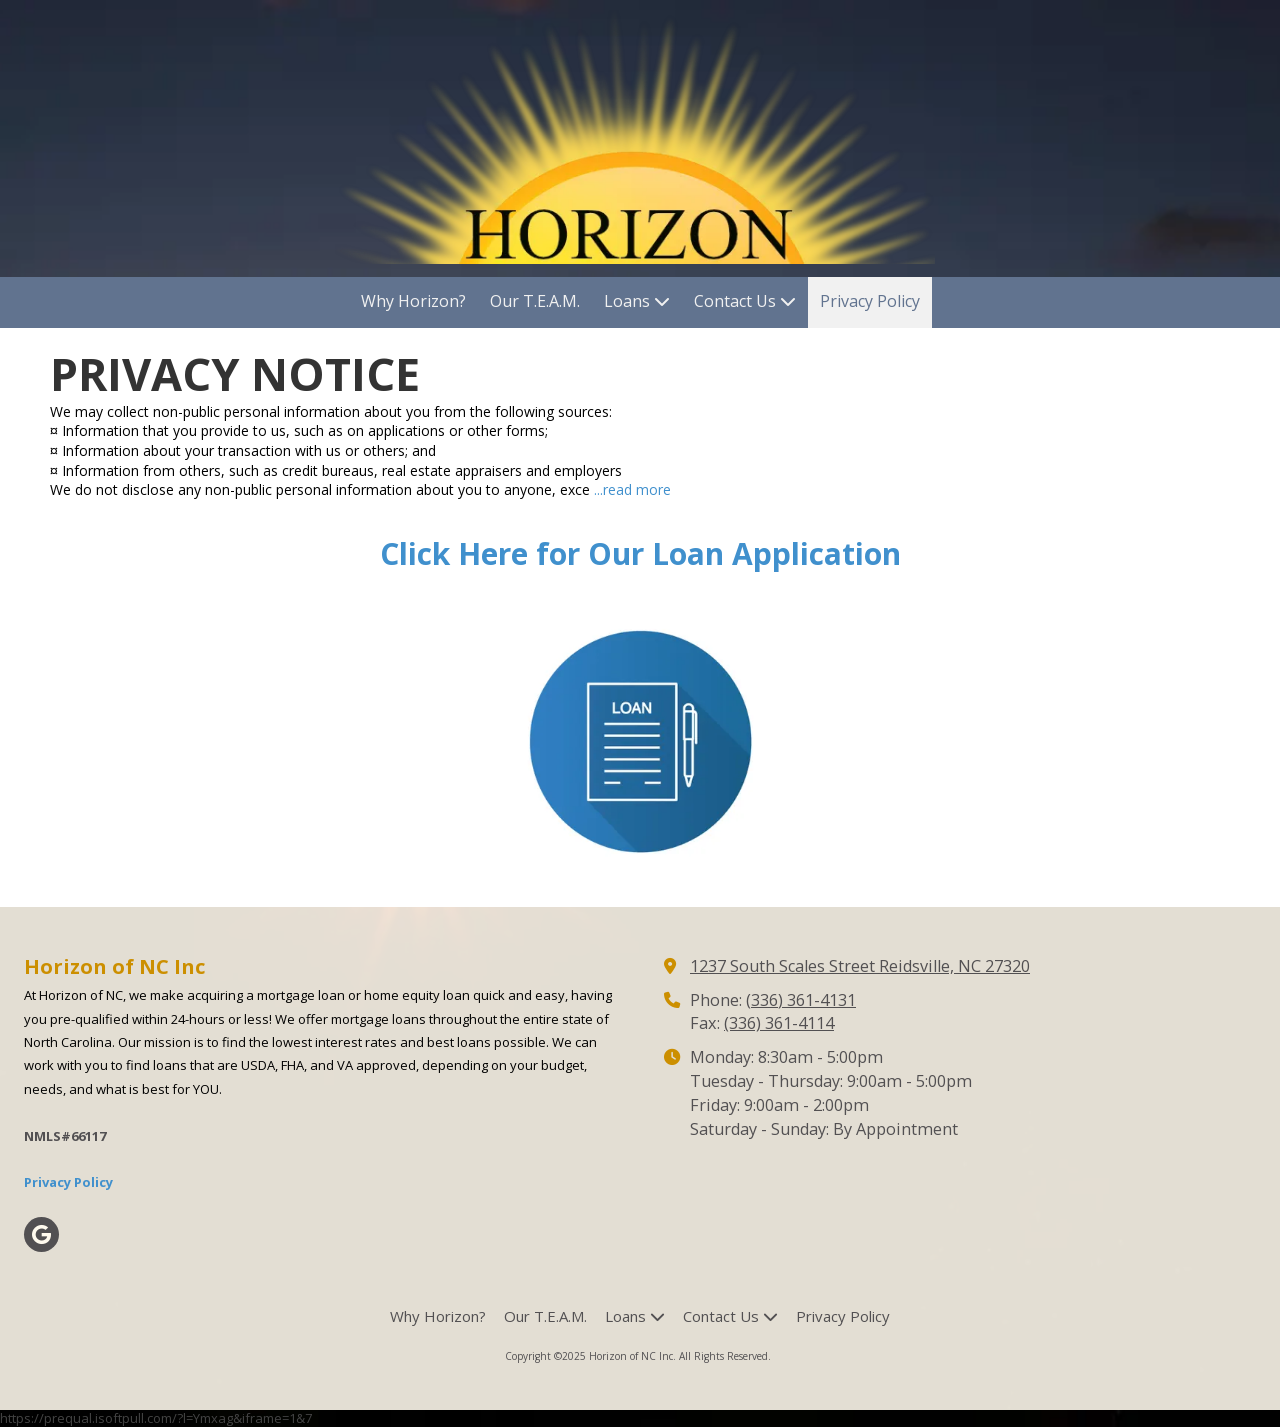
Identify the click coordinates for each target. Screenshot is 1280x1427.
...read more (632, 489)
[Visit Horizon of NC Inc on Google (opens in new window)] (41, 1234)
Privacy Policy (68, 1182)
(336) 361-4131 (801, 1000)
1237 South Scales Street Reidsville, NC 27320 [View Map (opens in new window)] (860, 966)
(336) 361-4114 (779, 1023)
